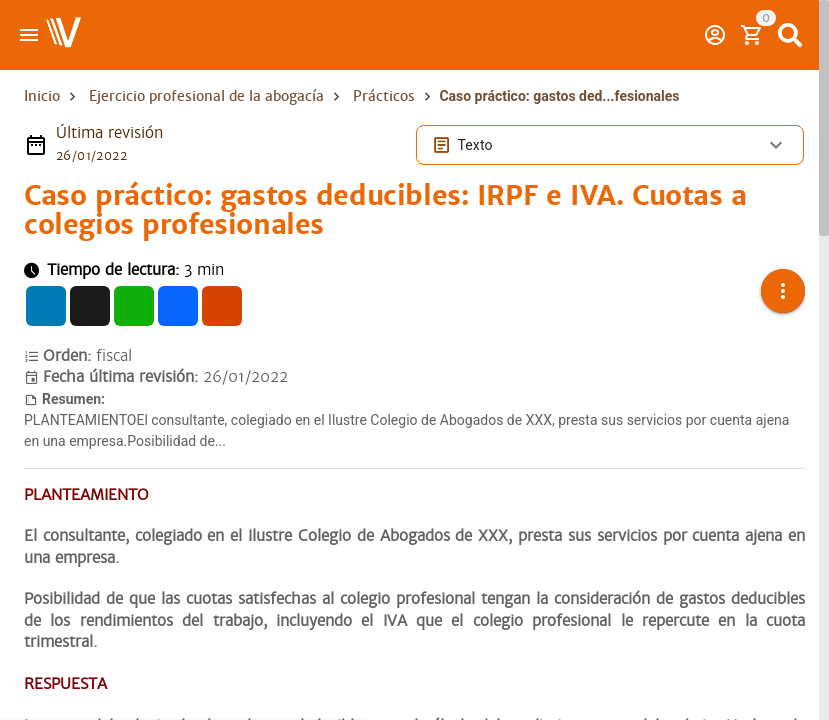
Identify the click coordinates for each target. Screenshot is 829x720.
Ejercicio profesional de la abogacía (206, 96)
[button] (783, 278)
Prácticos (384, 96)
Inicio (42, 96)
